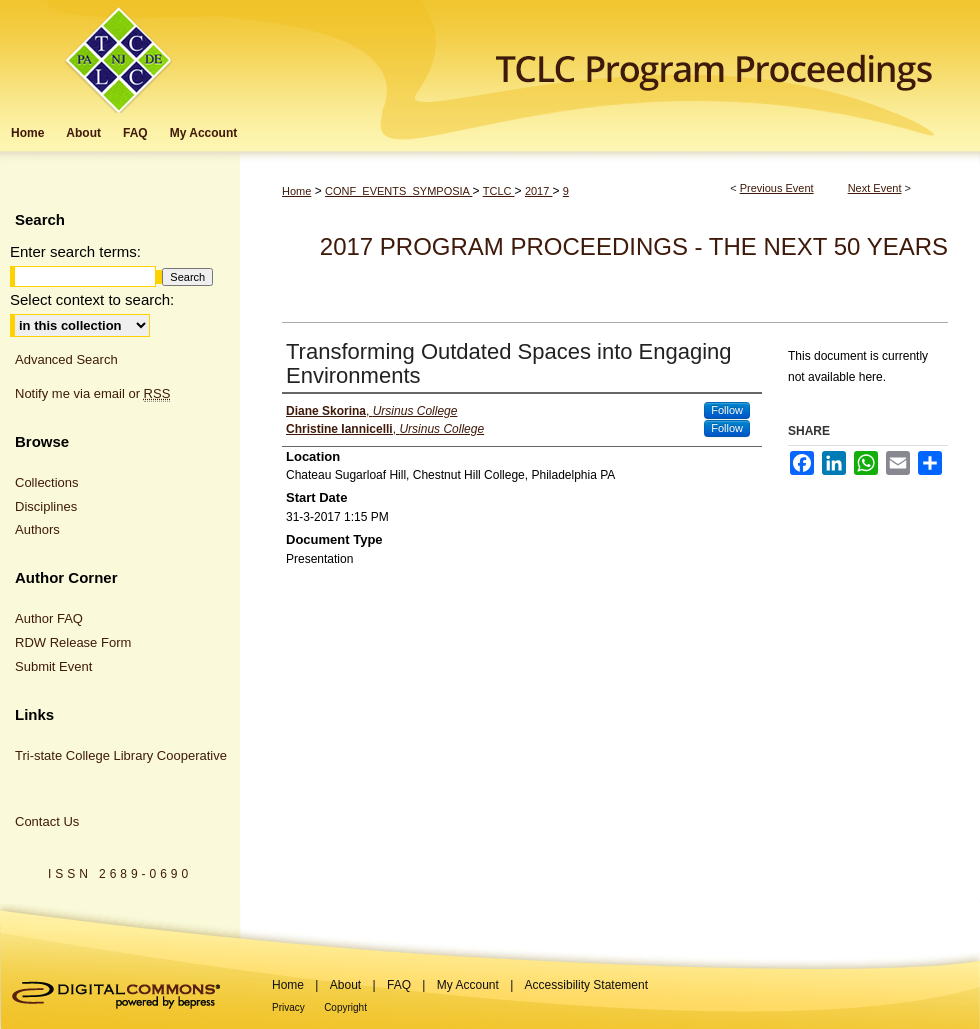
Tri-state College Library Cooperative (121, 755)
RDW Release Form (73, 642)
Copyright (345, 1007)
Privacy (288, 1007)
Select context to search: (92, 299)
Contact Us (47, 821)
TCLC (499, 191)
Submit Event (53, 666)
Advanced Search (66, 359)
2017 (539, 191)
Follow (727, 410)
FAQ (399, 985)
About (345, 985)
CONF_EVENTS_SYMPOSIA (398, 191)
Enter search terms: (75, 251)
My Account (468, 985)
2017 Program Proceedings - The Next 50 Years (634, 246)
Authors (37, 529)
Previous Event (777, 188)
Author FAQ (49, 618)
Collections (47, 482)
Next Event (875, 188)
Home (296, 191)
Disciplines (46, 506)
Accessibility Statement (586, 985)
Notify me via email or (92, 394)
